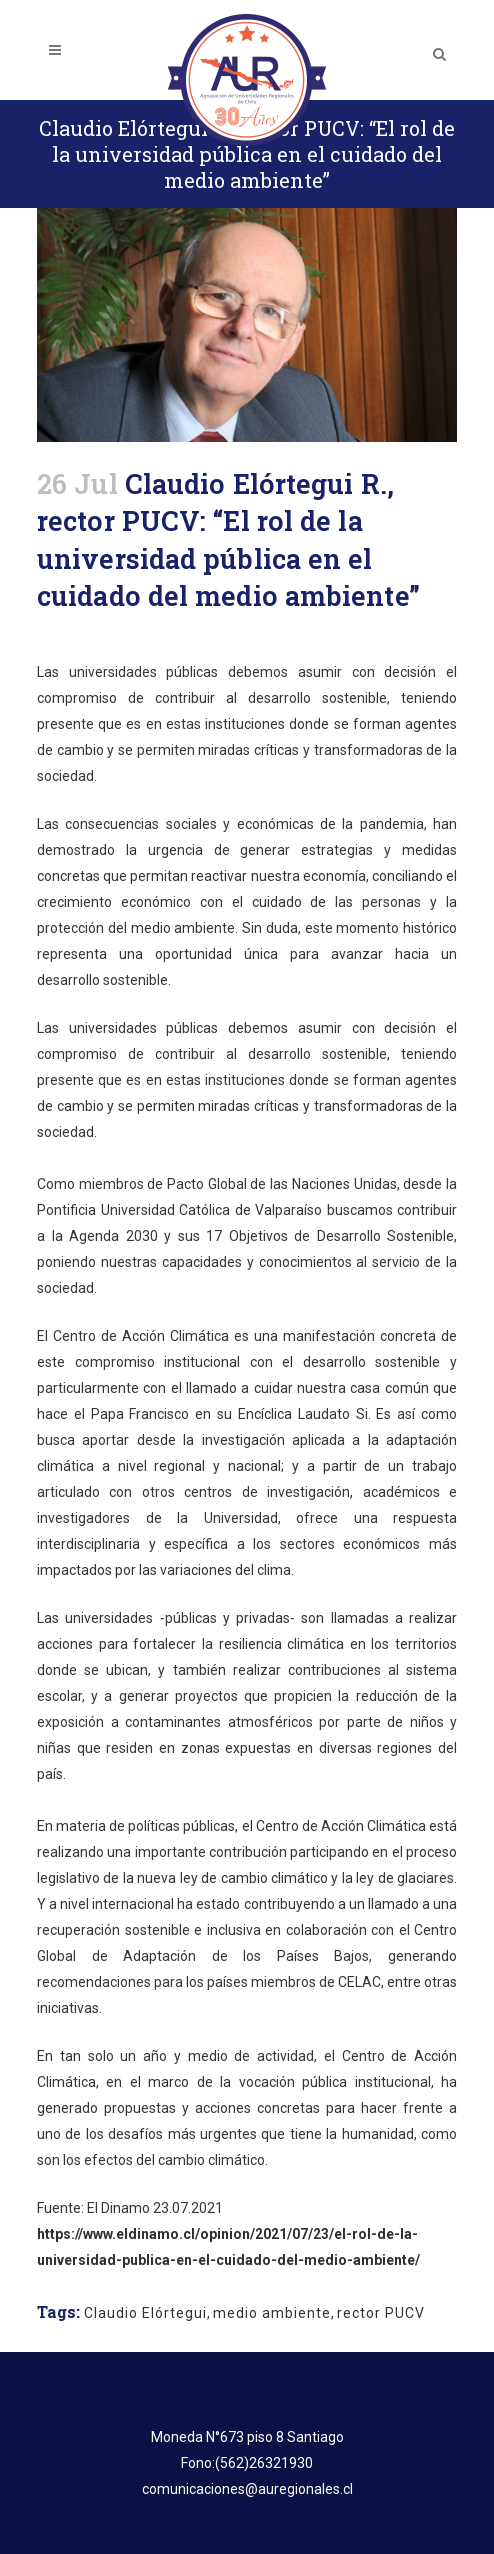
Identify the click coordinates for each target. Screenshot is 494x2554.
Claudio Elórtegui (145, 2313)
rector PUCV (381, 2313)
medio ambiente (272, 2313)
